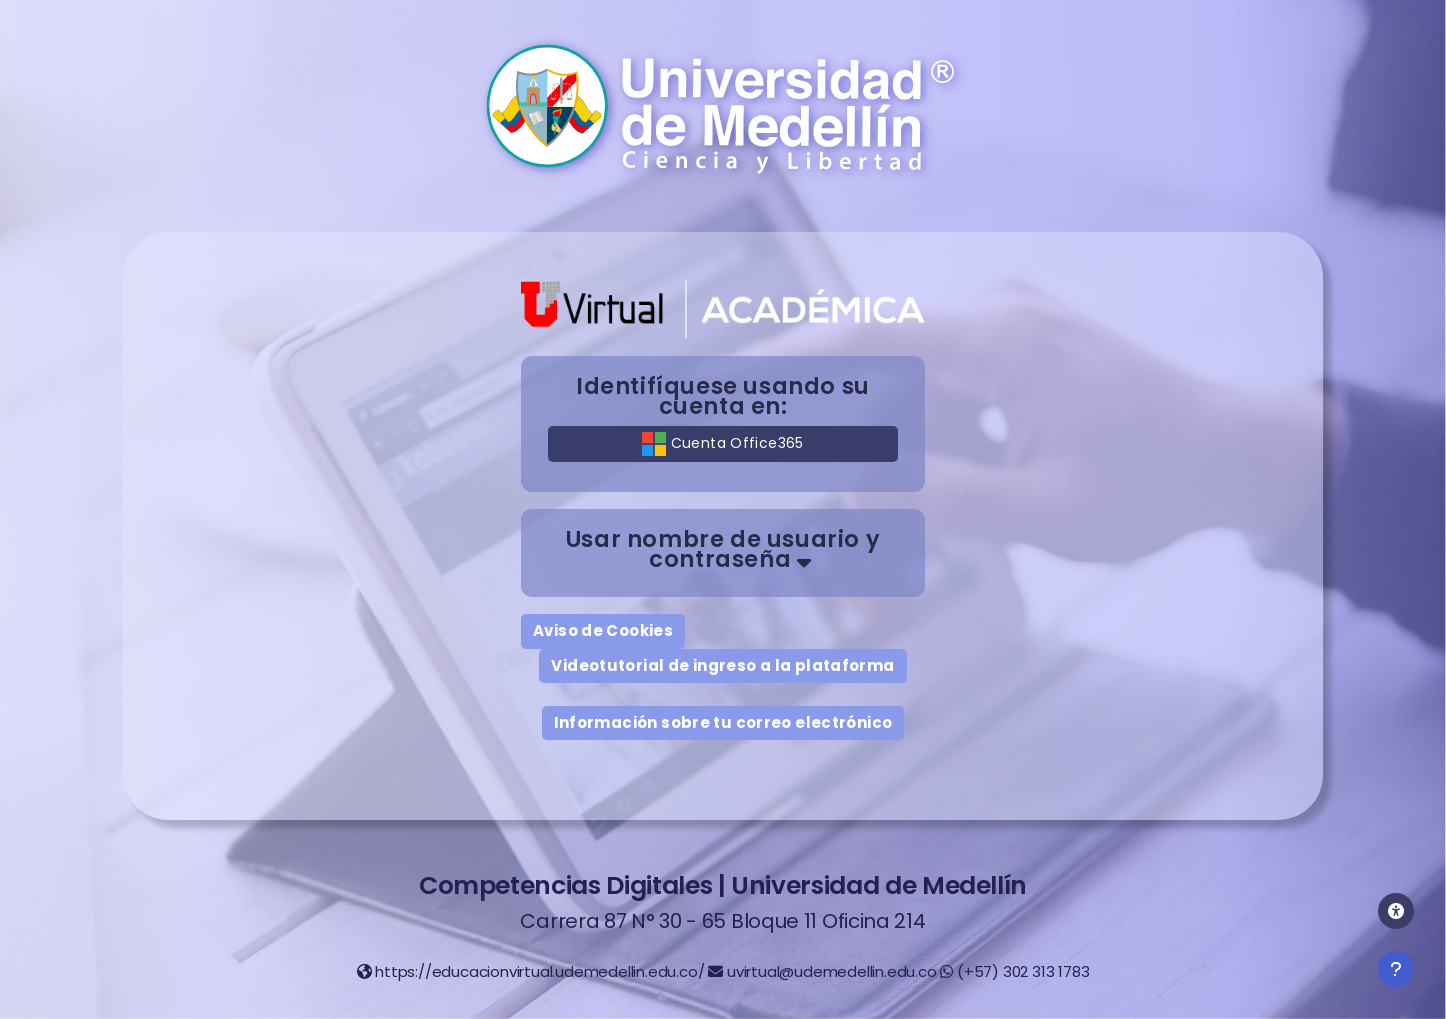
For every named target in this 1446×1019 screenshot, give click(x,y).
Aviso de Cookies (603, 630)
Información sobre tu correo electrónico (723, 722)
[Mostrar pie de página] (1396, 969)
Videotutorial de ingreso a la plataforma (722, 665)
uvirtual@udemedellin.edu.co (832, 971)
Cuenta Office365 (722, 444)
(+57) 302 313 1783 (1023, 971)
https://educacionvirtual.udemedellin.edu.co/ (539, 971)
